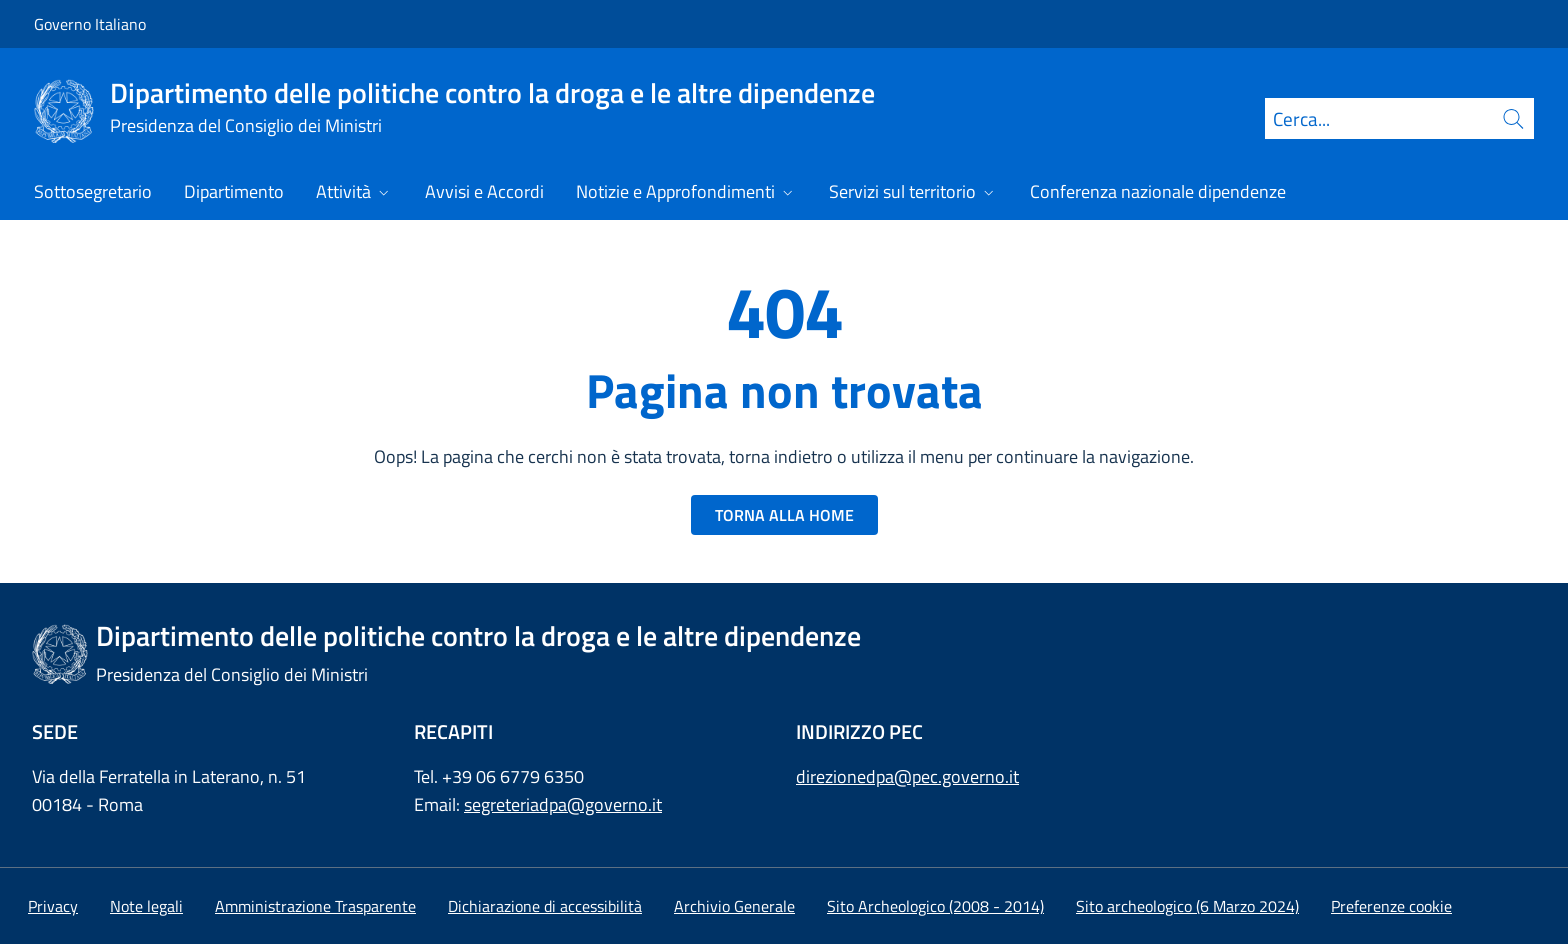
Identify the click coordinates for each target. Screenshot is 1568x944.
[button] (1391, 906)
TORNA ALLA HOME (784, 515)
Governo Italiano (90, 24)
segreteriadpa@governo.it (563, 804)
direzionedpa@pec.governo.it (907, 776)
